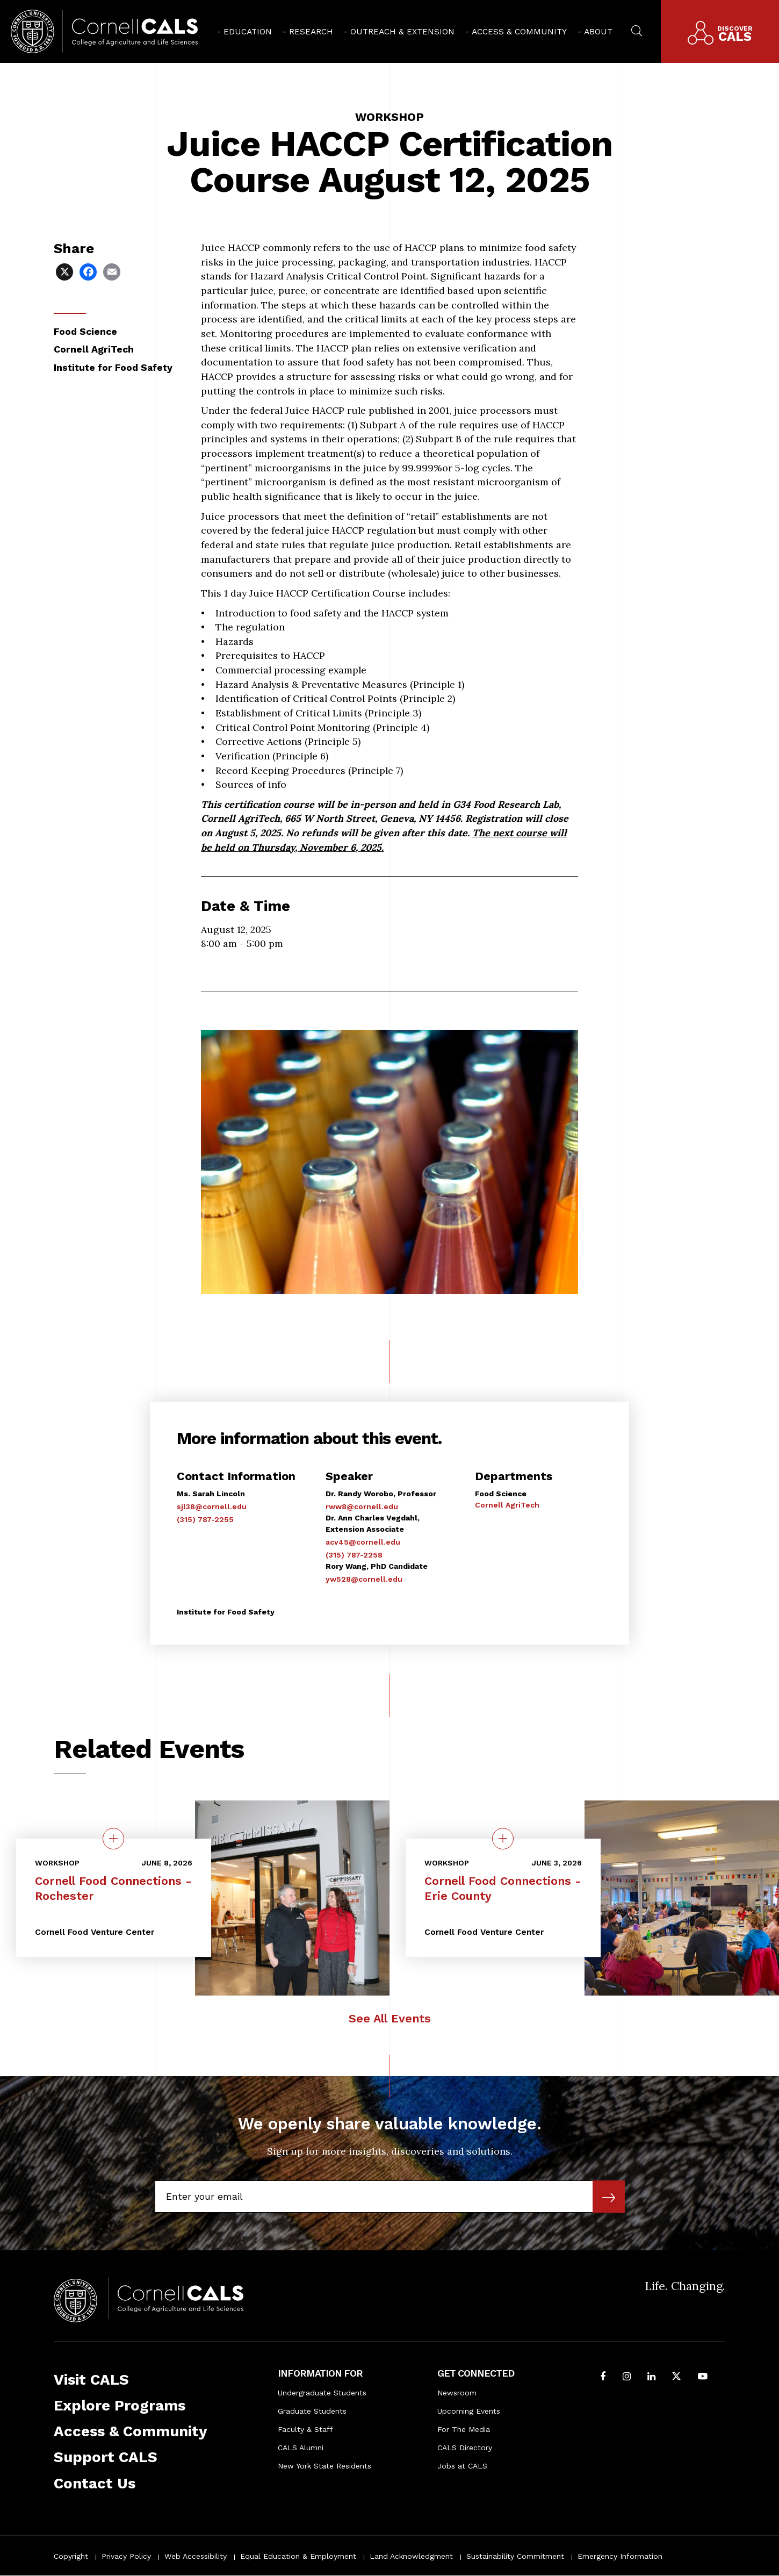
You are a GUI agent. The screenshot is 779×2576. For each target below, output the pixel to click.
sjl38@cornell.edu (212, 1506)
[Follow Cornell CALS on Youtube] (703, 2377)
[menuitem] (244, 31)
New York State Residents (324, 2466)
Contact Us (94, 2483)
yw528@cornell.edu (364, 1579)
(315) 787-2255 (205, 1519)
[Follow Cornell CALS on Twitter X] (676, 2377)
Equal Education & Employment (298, 2556)
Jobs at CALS (462, 2466)
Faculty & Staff (305, 2429)
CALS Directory (464, 2447)
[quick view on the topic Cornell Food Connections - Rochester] (113, 1839)
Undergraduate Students (322, 2392)
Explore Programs (119, 2405)
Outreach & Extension (402, 31)
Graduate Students (312, 2411)
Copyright (71, 2556)
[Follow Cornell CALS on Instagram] (627, 2377)
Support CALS (105, 2457)
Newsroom (457, 2392)
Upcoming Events (468, 2411)
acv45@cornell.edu (363, 1542)
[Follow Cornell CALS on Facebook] (603, 2377)
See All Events (390, 2018)
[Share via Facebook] (89, 271)
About (598, 31)
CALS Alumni (300, 2447)
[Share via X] (65, 271)
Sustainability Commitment (515, 2556)
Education (247, 31)
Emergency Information (620, 2556)
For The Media (463, 2429)
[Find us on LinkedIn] (651, 2377)
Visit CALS (91, 2379)
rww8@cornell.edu (362, 1506)
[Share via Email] (113, 271)
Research (311, 31)
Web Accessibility (195, 2556)
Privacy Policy (126, 2556)
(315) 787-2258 (354, 1555)
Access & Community (519, 31)
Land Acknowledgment (411, 2556)
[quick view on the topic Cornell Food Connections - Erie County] (503, 1839)
